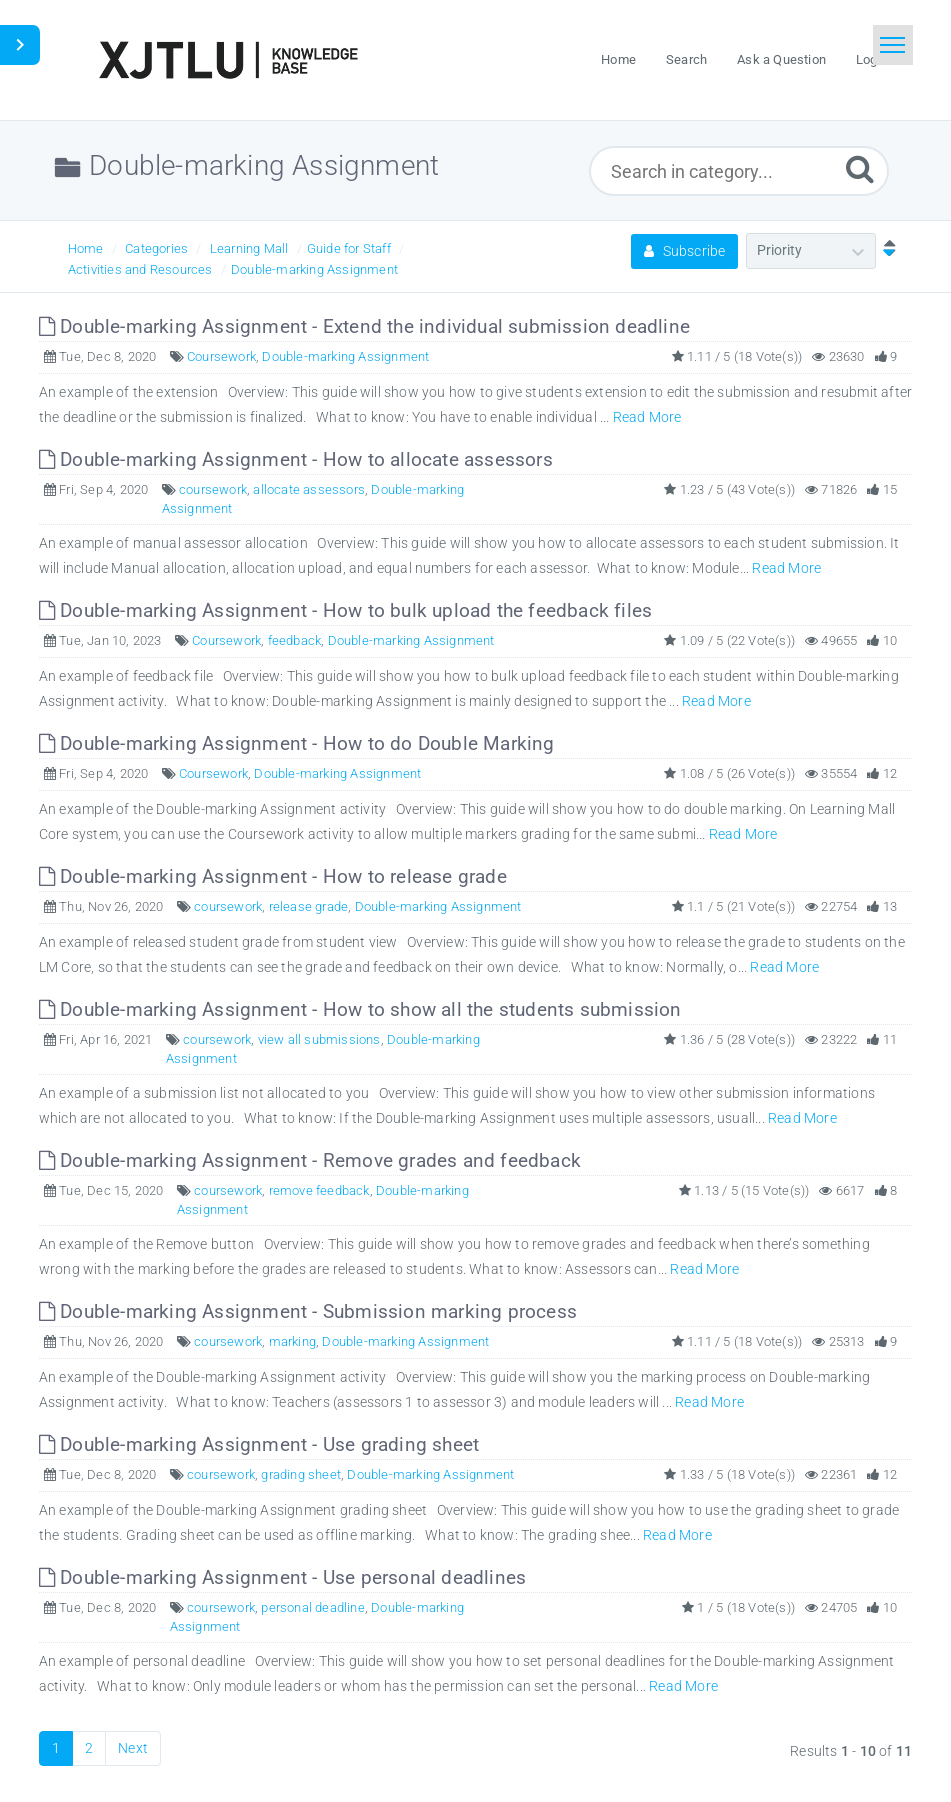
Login (872, 59)
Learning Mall (249, 248)
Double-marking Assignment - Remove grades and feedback (310, 1160)
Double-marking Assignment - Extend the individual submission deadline (364, 326)
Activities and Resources (140, 269)
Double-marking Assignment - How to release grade (273, 876)
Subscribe (684, 251)
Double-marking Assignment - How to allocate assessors (296, 459)
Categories (156, 248)
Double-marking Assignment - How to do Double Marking (297, 743)
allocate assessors (309, 489)
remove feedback (319, 1190)
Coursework (221, 356)
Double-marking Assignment (314, 269)
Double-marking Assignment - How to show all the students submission (360, 1009)
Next (133, 1748)
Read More (647, 417)
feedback (295, 640)
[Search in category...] (738, 171)
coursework (213, 489)
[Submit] (860, 168)
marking (292, 1341)
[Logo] (228, 60)
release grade (309, 906)
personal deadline (312, 1607)
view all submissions (319, 1039)
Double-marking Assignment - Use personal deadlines (282, 1577)
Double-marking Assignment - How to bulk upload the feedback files (345, 610)
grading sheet (301, 1474)
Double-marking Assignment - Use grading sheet (259, 1444)
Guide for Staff (349, 248)
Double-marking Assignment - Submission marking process (308, 1311)
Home (86, 248)
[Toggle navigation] (893, 45)
